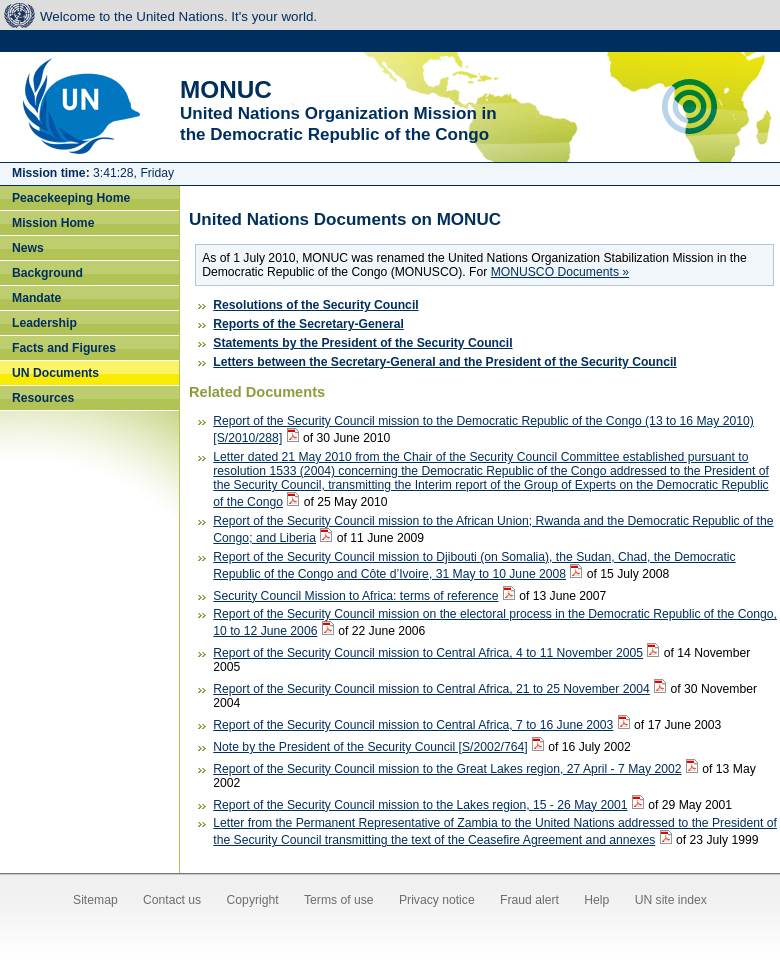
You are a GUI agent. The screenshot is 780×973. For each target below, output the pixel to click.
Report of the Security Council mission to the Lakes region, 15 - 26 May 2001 (420, 805)
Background (47, 273)
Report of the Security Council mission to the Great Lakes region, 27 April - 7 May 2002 (447, 769)
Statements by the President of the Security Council (362, 343)
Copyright (253, 900)
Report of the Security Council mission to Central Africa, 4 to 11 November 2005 (428, 653)
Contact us (172, 900)
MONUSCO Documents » (560, 272)
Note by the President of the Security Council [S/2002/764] (370, 747)
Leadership (44, 323)
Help (596, 900)
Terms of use (339, 900)
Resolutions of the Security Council (315, 305)
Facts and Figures (64, 348)
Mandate (36, 298)
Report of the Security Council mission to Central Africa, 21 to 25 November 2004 (431, 689)
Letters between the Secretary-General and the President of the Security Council (444, 362)
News (28, 248)
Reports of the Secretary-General (308, 324)
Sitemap (95, 900)
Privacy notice (437, 900)
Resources (43, 398)
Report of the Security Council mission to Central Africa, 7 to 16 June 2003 (413, 725)
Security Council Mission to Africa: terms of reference (355, 596)
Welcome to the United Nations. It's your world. (178, 16)
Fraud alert (529, 900)
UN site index (671, 900)
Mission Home (53, 223)
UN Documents (55, 373)
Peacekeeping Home (71, 198)
